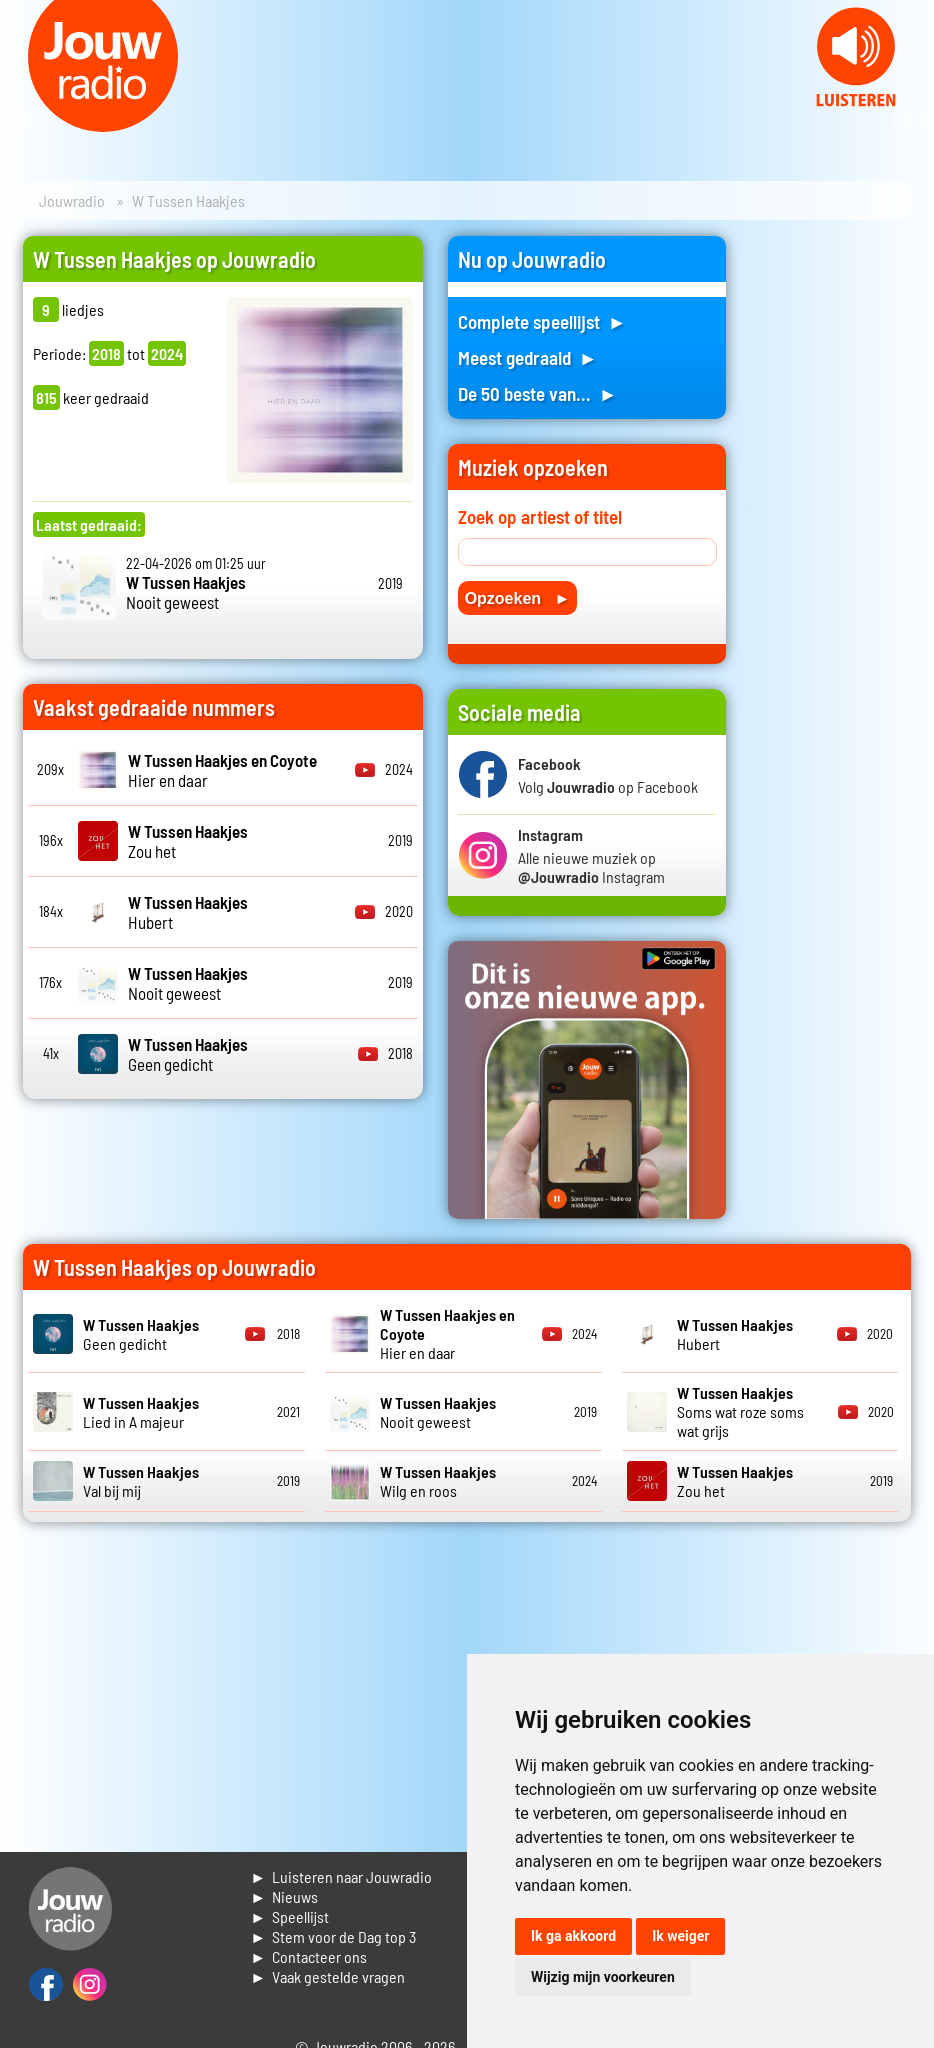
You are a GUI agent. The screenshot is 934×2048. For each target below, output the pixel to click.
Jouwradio (72, 200)
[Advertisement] (831, 536)
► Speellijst (289, 1916)
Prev (26, 120)
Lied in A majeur (141, 1412)
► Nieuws (284, 1896)
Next (908, 120)
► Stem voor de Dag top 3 (333, 1936)
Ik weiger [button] (680, 1936)
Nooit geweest (186, 592)
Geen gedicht (188, 1054)
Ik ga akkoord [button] (573, 1936)
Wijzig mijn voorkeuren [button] (603, 1977)
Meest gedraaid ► (528, 357)
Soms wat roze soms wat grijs (740, 1411)
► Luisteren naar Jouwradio (341, 1876)
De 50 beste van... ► (538, 393)
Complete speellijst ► (542, 321)
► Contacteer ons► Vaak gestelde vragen (327, 1966)
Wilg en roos (438, 1481)
